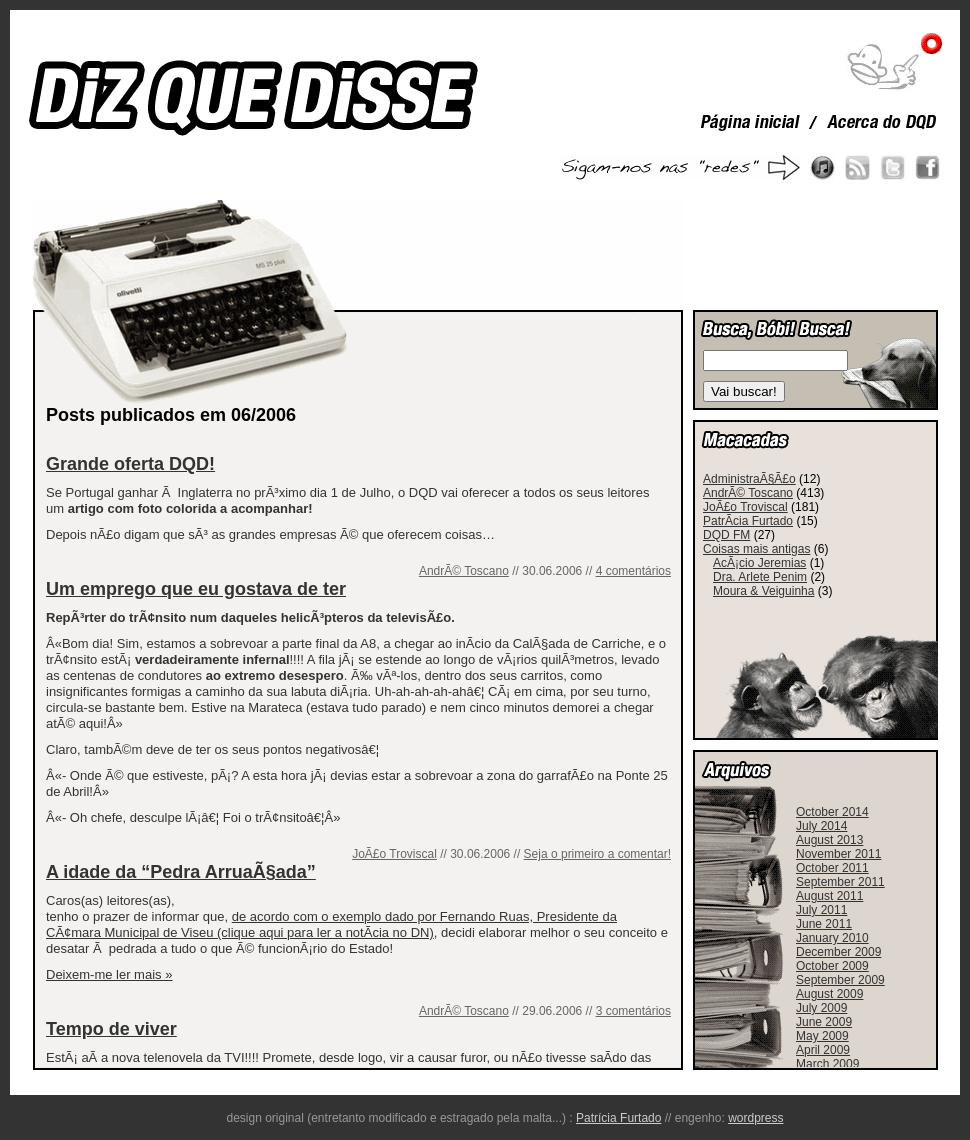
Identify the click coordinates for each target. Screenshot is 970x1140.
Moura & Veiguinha (763, 591)
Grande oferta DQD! (130, 464)
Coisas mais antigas (756, 549)
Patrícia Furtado (618, 1118)
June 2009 (824, 1022)
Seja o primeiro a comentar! (597, 854)
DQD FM (726, 535)
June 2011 (824, 924)
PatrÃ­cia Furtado (748, 521)
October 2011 (832, 868)
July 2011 (821, 910)
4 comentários (633, 571)
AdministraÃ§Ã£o (749, 479)
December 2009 (838, 952)
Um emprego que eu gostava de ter (196, 589)
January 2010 (832, 938)
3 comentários (633, 1011)
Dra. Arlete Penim (760, 577)
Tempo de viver (111, 1029)
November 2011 (838, 854)
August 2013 (829, 840)
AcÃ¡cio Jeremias (759, 563)
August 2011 (829, 896)
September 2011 (840, 882)
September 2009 (840, 980)
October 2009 (832, 966)
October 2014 (832, 812)
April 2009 (823, 1050)
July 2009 (821, 1008)
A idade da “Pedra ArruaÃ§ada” (181, 872)
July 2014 (821, 826)
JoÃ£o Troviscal (394, 854)
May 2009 (822, 1036)
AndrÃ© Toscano (464, 571)
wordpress (755, 1118)
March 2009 (827, 1064)
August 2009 (829, 994)
